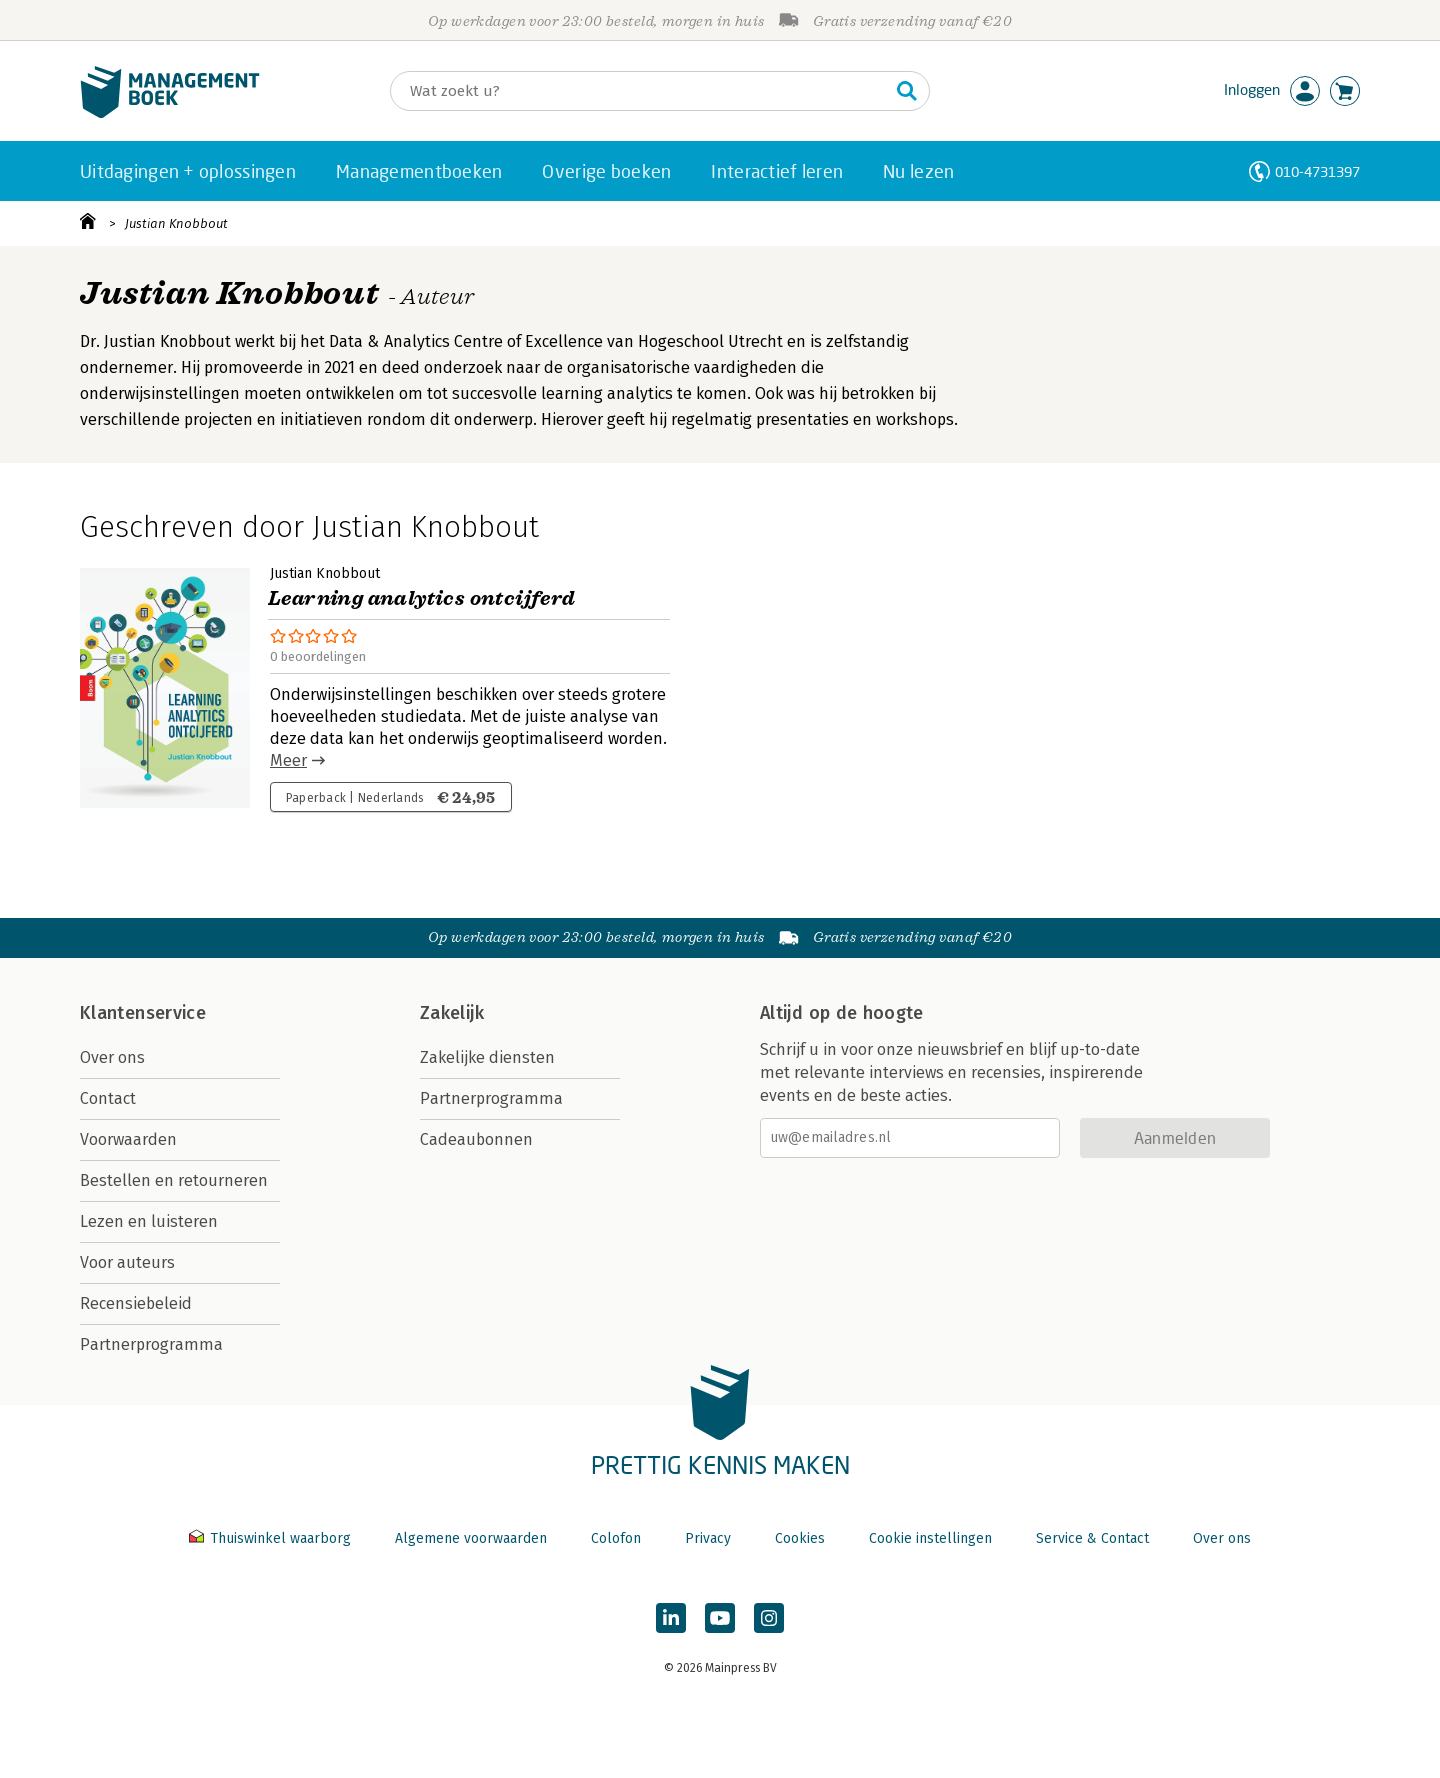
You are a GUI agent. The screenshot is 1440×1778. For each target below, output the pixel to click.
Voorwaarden (128, 1139)
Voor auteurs (127, 1262)
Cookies (800, 1538)
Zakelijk (452, 1013)
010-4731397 (1317, 171)
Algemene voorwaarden (471, 1538)
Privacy (708, 1538)
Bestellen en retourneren (174, 1180)
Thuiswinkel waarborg (272, 1538)
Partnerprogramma (151, 1344)
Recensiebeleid (136, 1303)
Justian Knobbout (176, 223)
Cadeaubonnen (476, 1139)
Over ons (112, 1057)
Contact (108, 1098)
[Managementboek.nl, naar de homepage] (170, 113)
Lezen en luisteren (149, 1221)
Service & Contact (1092, 1538)
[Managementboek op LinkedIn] (671, 1618)
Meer (288, 760)
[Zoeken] (640, 91)
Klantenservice (143, 1013)
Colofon (616, 1538)
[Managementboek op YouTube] (720, 1618)
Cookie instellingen (930, 1538)
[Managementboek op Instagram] (769, 1618)
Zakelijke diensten (487, 1057)
